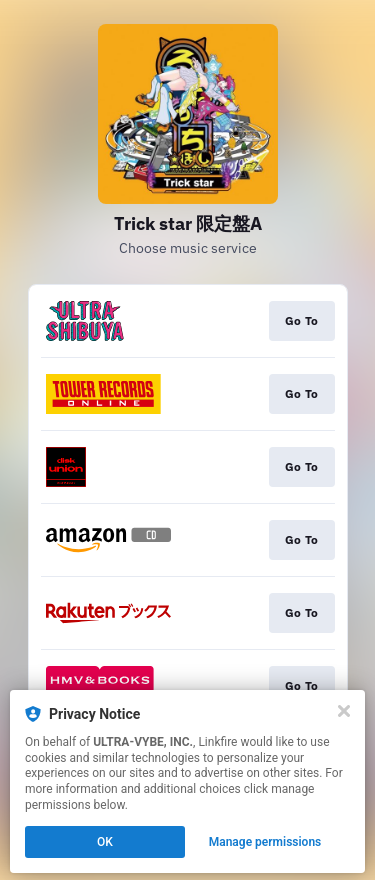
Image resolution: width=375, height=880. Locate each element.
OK (105, 842)
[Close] (344, 711)
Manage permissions (265, 842)
